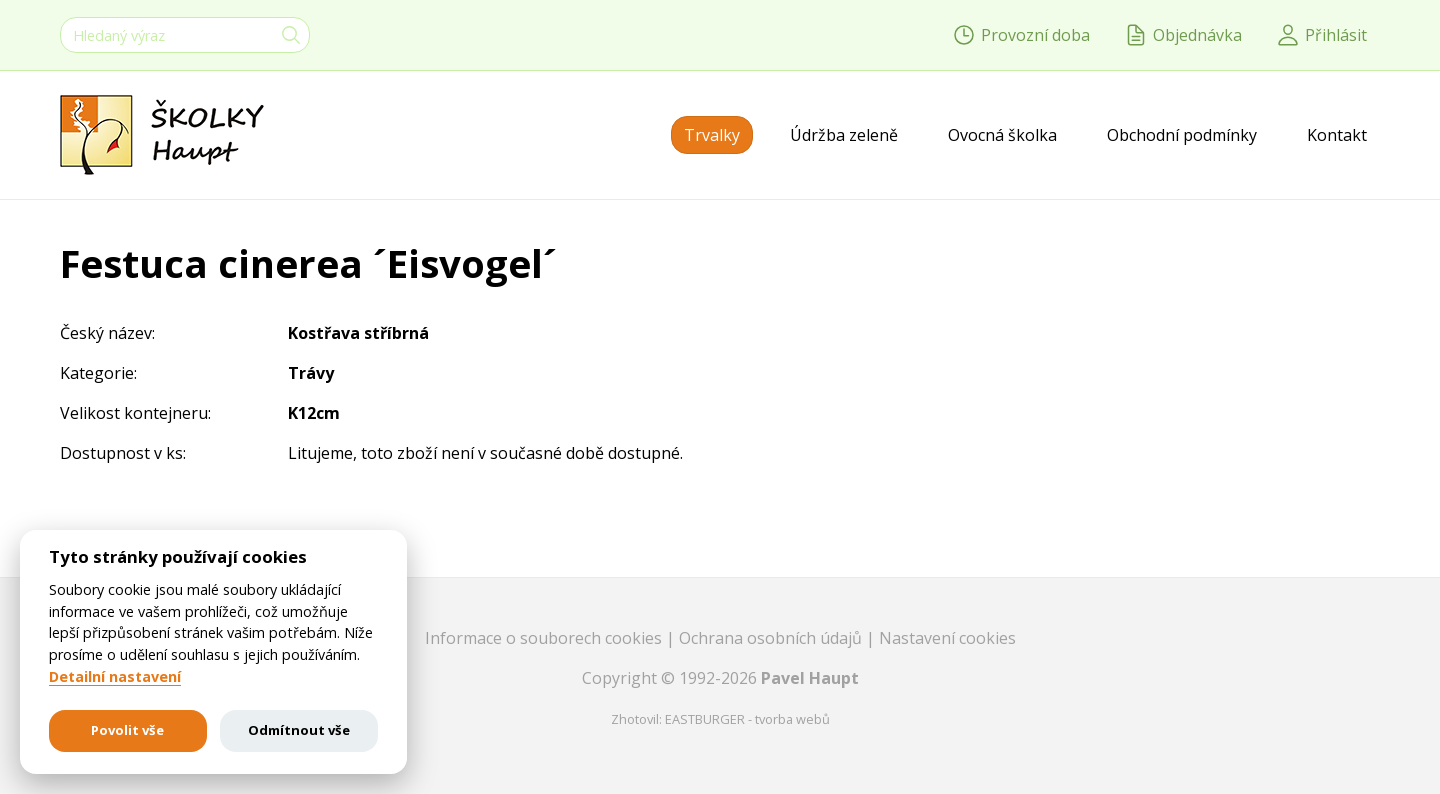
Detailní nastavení (115, 677)
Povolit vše (127, 730)
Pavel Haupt (810, 678)
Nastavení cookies (947, 638)
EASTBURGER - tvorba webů (747, 719)
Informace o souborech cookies (545, 638)
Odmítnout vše (299, 730)
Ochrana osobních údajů (772, 638)
